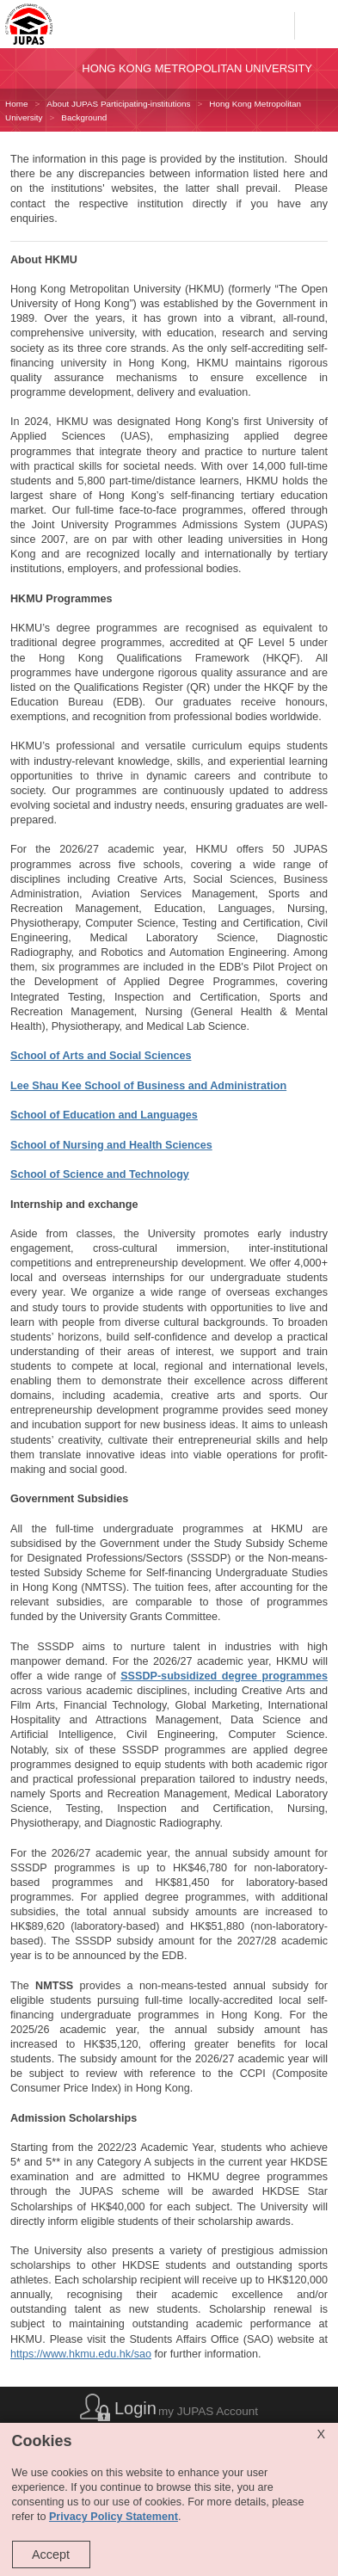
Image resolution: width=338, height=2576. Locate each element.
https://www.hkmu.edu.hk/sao (80, 2354)
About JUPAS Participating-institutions (118, 103)
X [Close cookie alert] (320, 2434)
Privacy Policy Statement (113, 2517)
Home (16, 103)
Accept (51, 2554)
